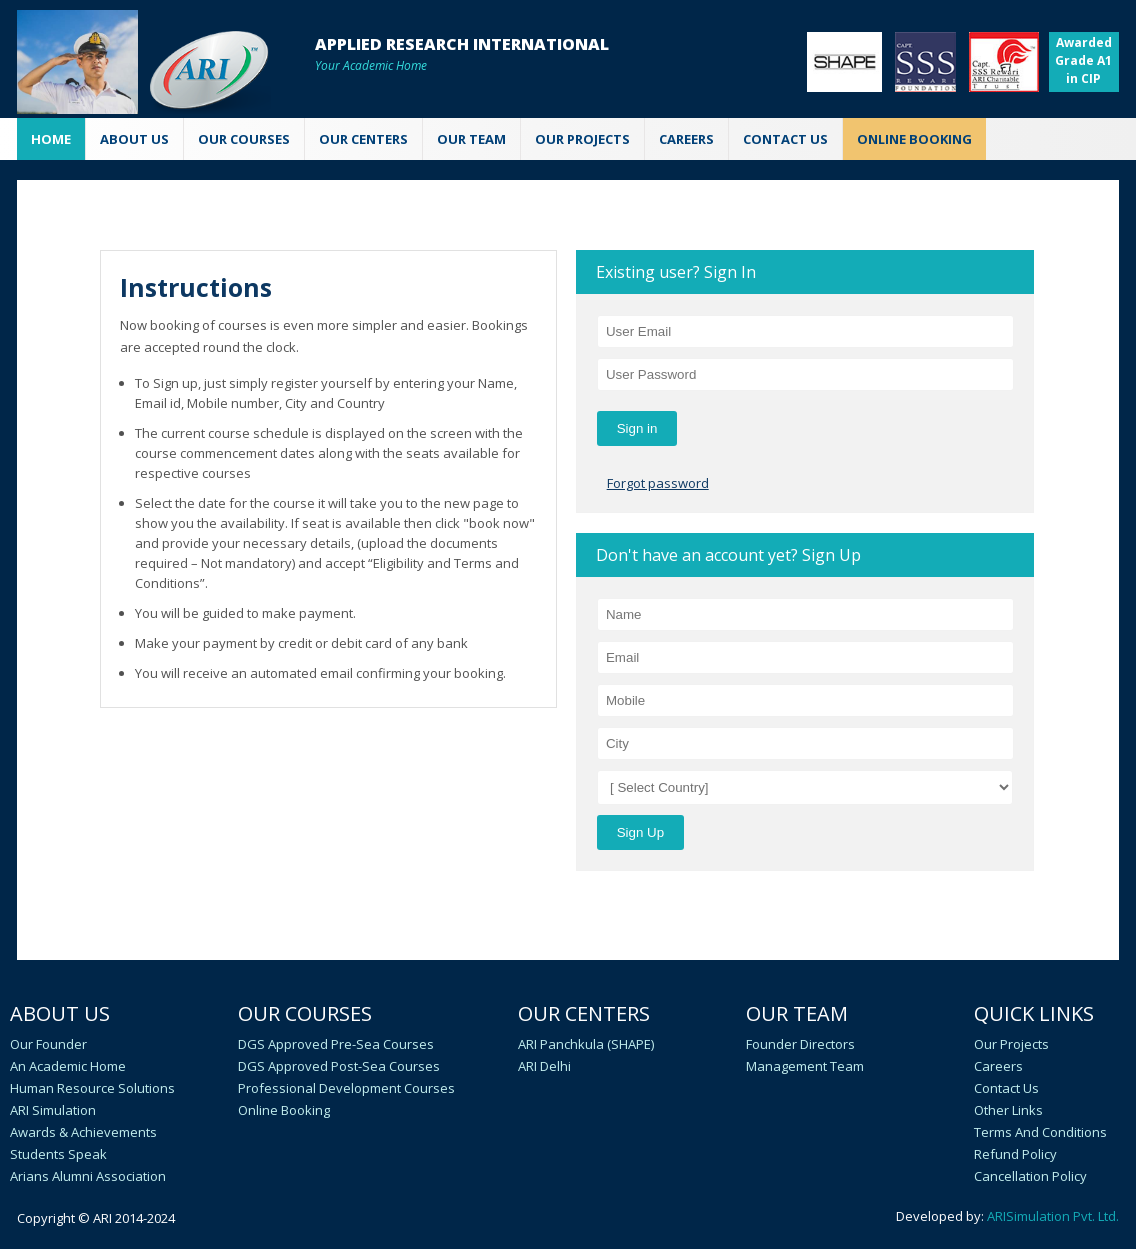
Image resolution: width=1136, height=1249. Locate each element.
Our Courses (305, 1013)
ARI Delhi (544, 1066)
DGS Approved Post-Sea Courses (339, 1066)
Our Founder (48, 1044)
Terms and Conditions (1040, 1132)
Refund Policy (1015, 1154)
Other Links (1008, 1110)
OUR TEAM (471, 139)
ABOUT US (134, 139)
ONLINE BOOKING (914, 139)
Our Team (797, 1013)
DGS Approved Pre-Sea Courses (336, 1044)
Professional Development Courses (346, 1088)
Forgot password (658, 483)
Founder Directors (800, 1044)
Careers (998, 1066)
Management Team (805, 1066)
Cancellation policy (1030, 1176)
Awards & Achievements (83, 1132)
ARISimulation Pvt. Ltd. (1053, 1216)
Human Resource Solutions (92, 1088)
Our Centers (584, 1013)
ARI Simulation (53, 1110)
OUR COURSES (244, 139)
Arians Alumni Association (88, 1176)
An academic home (68, 1066)
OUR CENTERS (363, 139)
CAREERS (686, 139)
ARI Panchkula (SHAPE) (586, 1044)
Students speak (58, 1154)
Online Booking (284, 1110)
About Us (60, 1013)
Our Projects (582, 139)
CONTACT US (785, 139)
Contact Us (1006, 1088)
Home (51, 139)
